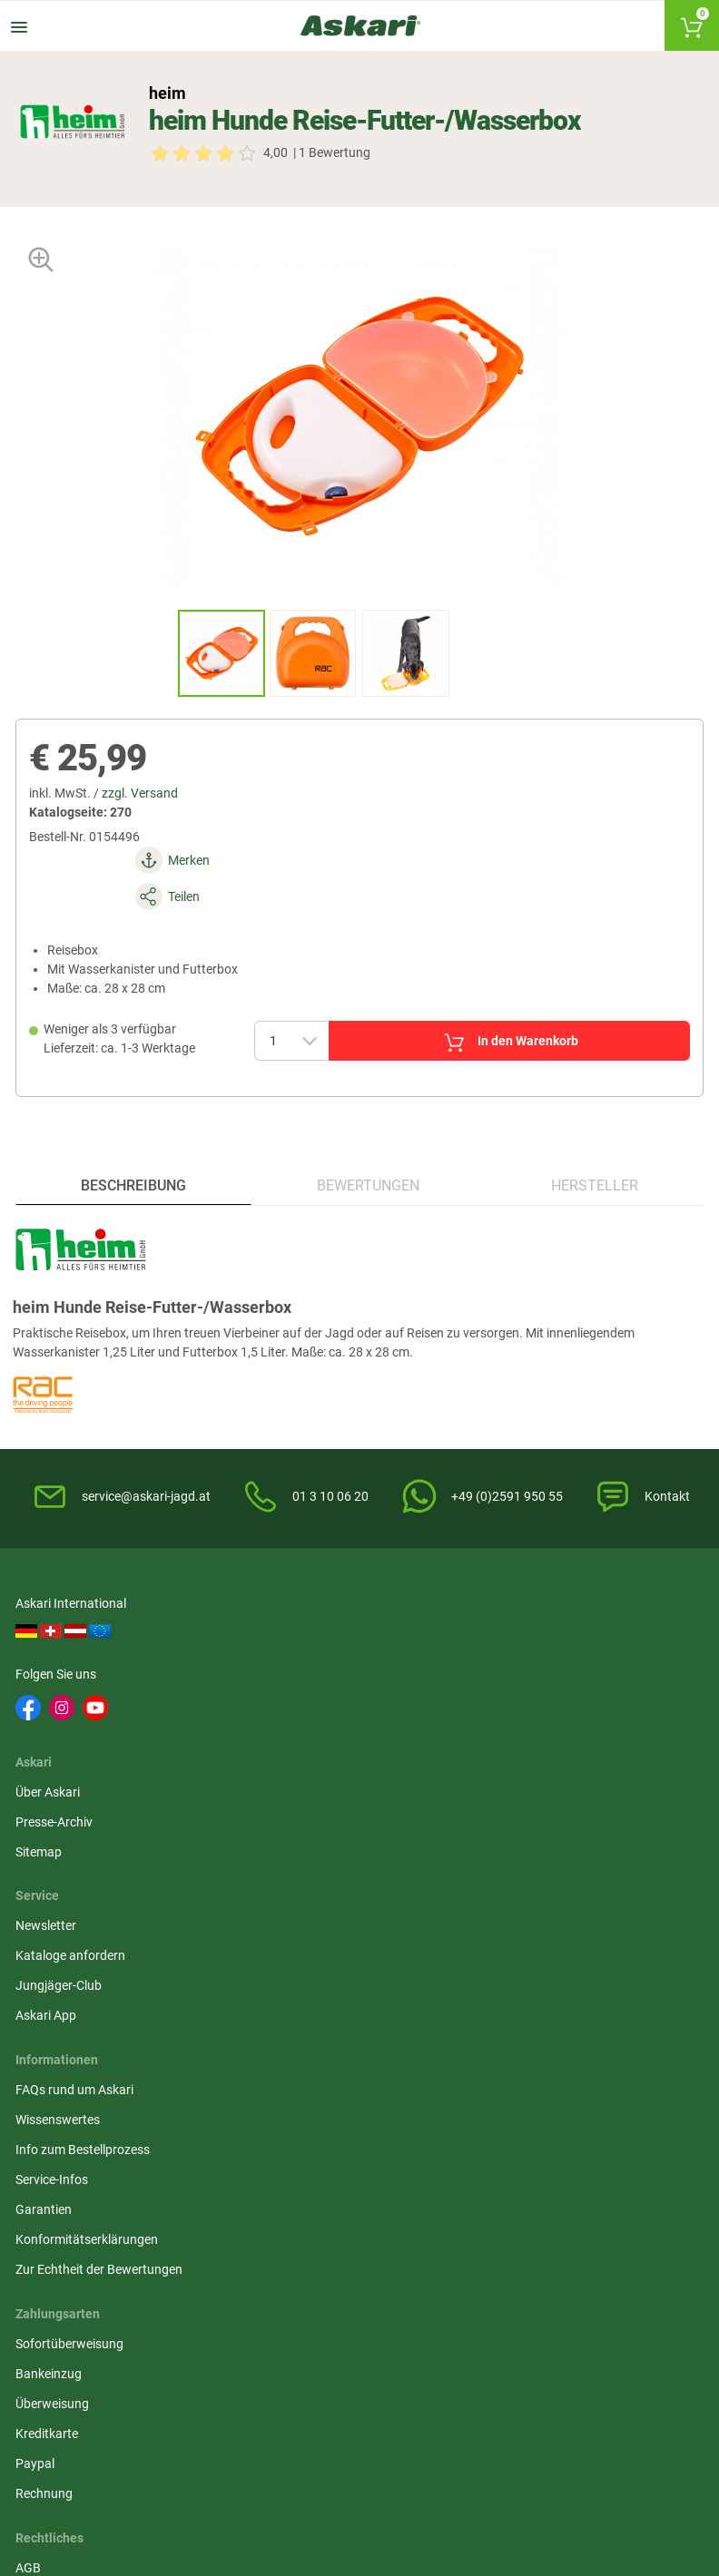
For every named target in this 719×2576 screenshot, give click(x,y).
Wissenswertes (60, 1863)
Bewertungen (368, 1156)
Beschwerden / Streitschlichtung (344, 2013)
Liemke (465, 2150)
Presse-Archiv (291, 1703)
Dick (286, 2184)
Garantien (46, 1953)
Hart (201, 2217)
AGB (266, 1834)
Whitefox (214, 2184)
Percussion (476, 2184)
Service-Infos (54, 1923)
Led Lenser (561, 2217)
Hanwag (384, 2251)
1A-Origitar (646, 2150)
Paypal (507, 1953)
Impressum (285, 1953)
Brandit (124, 2217)
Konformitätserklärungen (89, 1983)
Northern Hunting (470, 2260)
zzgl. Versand (148, 808)
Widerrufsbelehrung (308, 1863)
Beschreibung (135, 1156)
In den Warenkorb (479, 991)
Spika (33, 2184)
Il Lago (37, 2150)
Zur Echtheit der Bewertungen (101, 2013)
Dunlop (379, 2217)
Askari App (518, 1763)
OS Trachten (650, 2184)
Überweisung (524, 1893)
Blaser (548, 2251)
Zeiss (118, 2251)
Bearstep (555, 2150)
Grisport (639, 2251)
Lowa (290, 2217)
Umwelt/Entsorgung (310, 1923)
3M (369, 2184)
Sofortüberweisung (542, 1834)
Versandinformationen (81, 2500)
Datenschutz (289, 1893)
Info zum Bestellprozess (85, 1893)
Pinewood (388, 2150)
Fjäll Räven (48, 2217)
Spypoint (214, 2304)
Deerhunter (134, 2184)
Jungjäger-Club (531, 1733)
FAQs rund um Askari (77, 1834)
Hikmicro (299, 2150)
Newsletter (518, 1673)
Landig (549, 2184)
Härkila (123, 2150)
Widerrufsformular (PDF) (322, 1983)
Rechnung (516, 1983)
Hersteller (592, 1156)
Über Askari (285, 1673)
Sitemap (276, 1733)
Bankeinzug (521, 1863)
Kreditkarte (519, 1923)
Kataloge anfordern (542, 1703)
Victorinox (473, 2217)
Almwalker (218, 2150)
